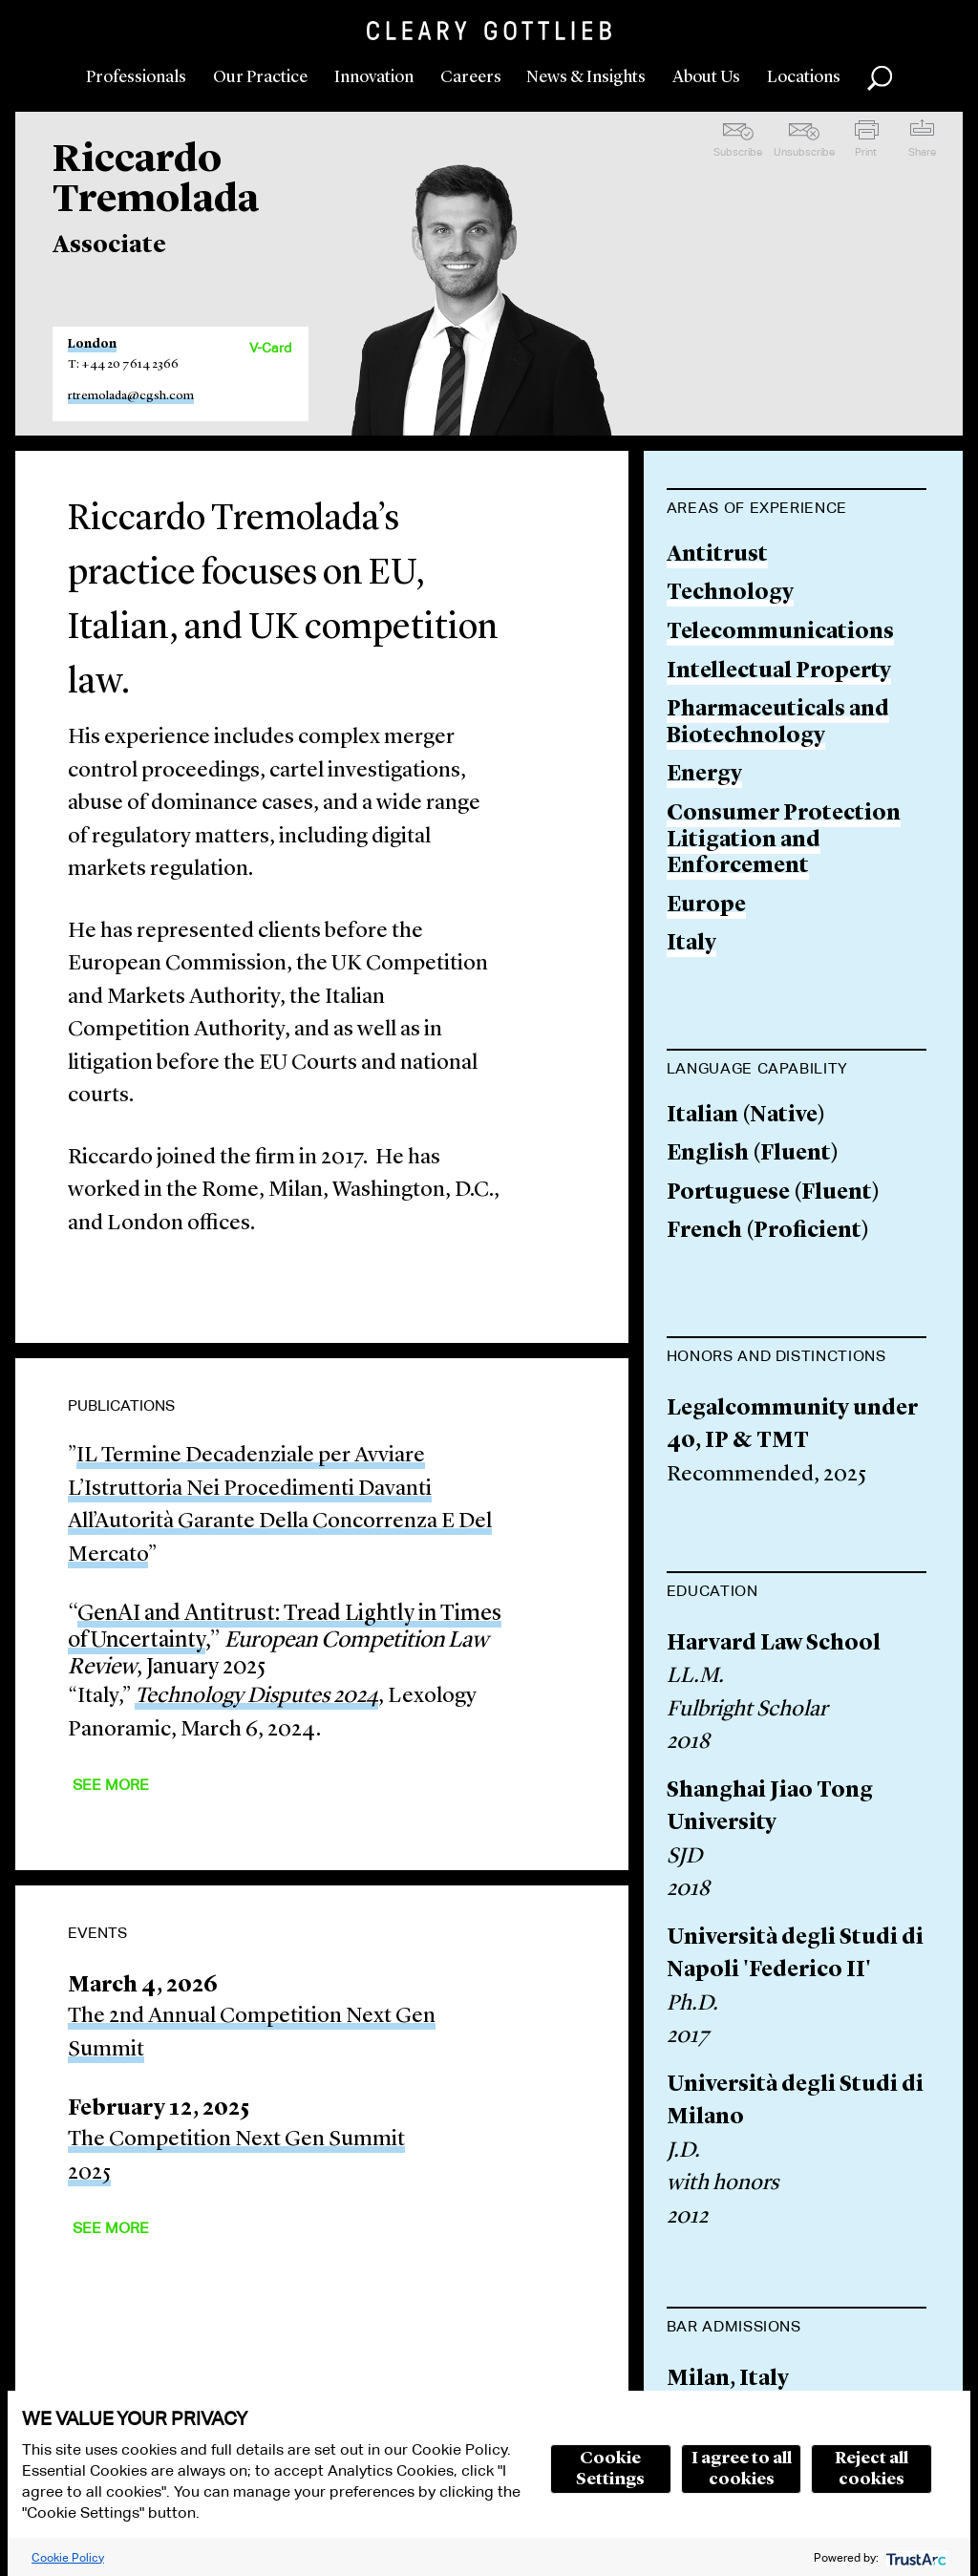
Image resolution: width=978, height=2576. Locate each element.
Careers (470, 77)
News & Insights (586, 77)
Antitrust (717, 555)
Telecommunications (780, 633)
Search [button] (879, 78)
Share (922, 152)
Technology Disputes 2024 (256, 1697)
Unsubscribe (804, 152)
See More (111, 1785)
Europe (706, 906)
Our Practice (260, 77)
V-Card (270, 347)
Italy (691, 944)
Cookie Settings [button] (610, 2469)
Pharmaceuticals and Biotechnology (778, 723)
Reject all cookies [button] (871, 2469)
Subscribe (737, 152)
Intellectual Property (779, 672)
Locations (803, 77)
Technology (730, 594)
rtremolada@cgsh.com (131, 396)
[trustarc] (914, 2557)
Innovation (374, 77)
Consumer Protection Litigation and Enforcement (784, 840)
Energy (704, 775)
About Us (706, 77)
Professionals (136, 77)
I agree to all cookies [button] (741, 2469)
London (92, 344)
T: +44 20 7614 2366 (123, 364)
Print (866, 152)
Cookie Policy (68, 2557)
